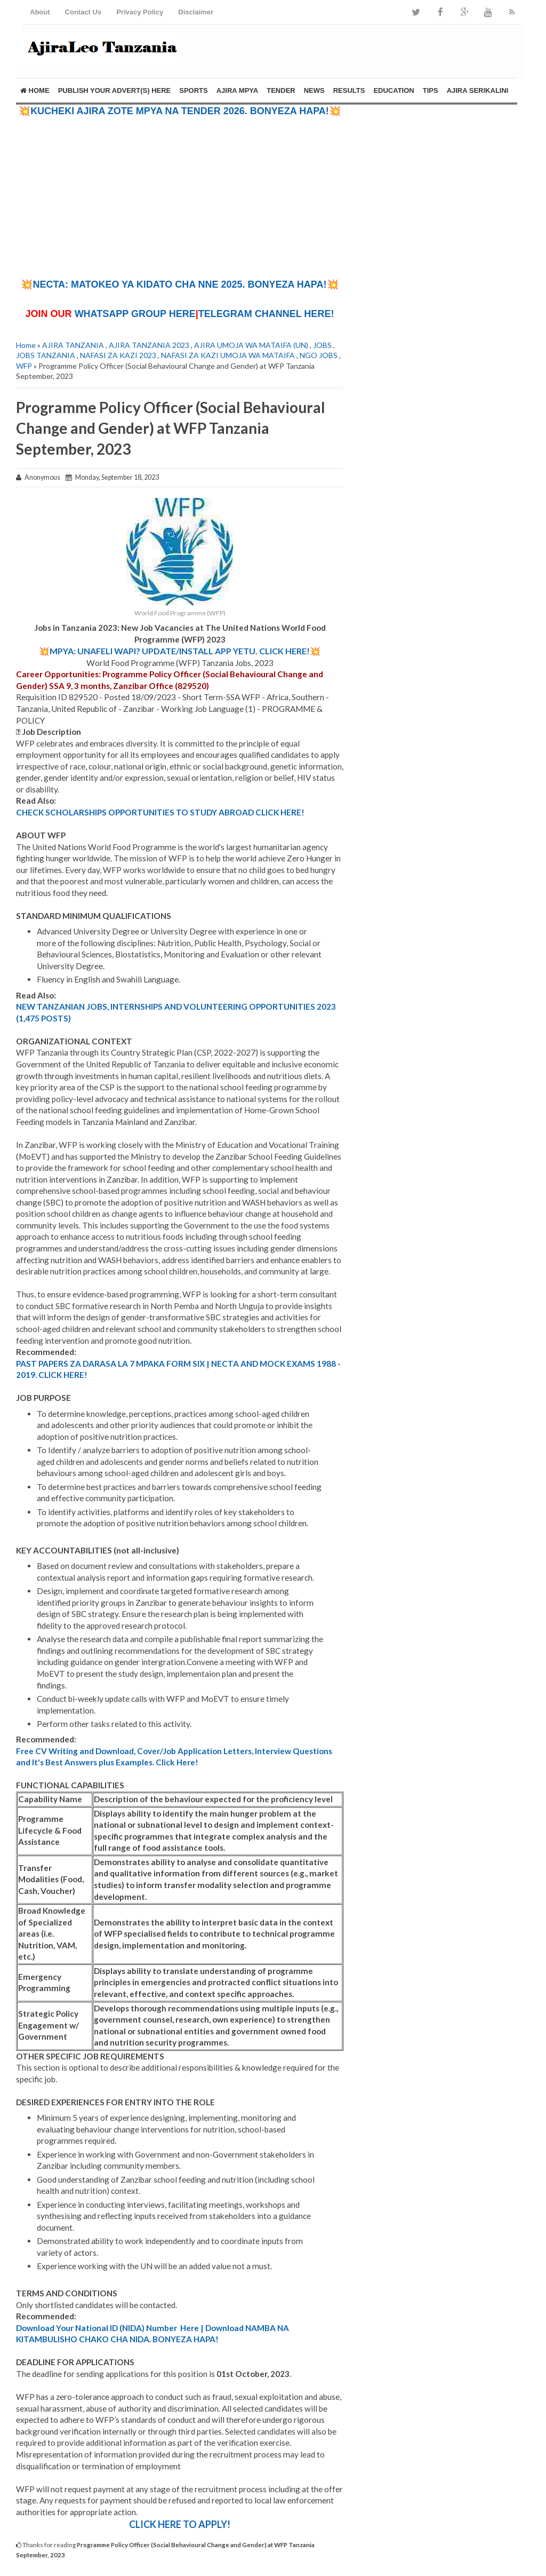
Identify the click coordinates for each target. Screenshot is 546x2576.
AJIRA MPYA (237, 90)
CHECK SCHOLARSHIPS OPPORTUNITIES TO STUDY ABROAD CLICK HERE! (160, 812)
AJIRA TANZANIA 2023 (149, 345)
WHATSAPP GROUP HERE (135, 313)
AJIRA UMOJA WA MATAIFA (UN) (251, 345)
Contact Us (83, 12)
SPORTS (193, 90)
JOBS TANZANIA (45, 355)
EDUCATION (393, 90)
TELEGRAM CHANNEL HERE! (266, 313)
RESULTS (349, 90)
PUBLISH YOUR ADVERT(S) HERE (114, 90)
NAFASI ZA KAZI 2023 (118, 355)
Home (35, 90)
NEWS (314, 90)
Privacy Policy (139, 12)
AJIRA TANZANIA (73, 345)
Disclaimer (195, 12)
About (40, 12)
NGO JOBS (319, 355)
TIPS (430, 90)
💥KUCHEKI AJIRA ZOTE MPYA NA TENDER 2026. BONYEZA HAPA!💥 (180, 111)
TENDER (281, 90)
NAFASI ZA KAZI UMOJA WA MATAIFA (228, 355)
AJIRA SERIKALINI (478, 90)
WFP (24, 365)
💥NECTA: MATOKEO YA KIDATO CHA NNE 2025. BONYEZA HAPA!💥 (179, 284)
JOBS (322, 345)
